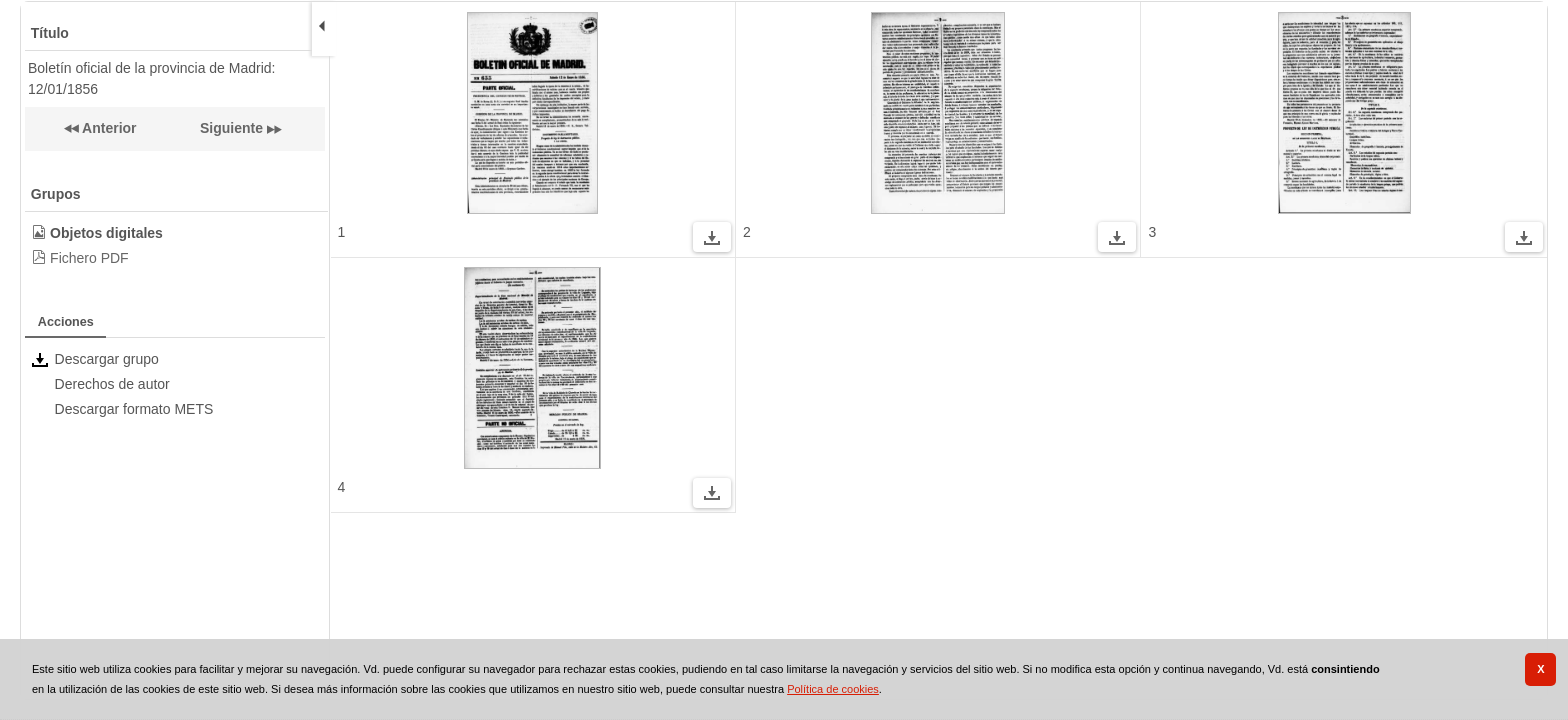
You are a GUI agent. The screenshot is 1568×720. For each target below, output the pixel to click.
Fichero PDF (89, 258)
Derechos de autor (112, 384)
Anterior (108, 128)
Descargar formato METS (134, 409)
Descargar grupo (107, 359)
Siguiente (231, 128)
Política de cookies (833, 689)
